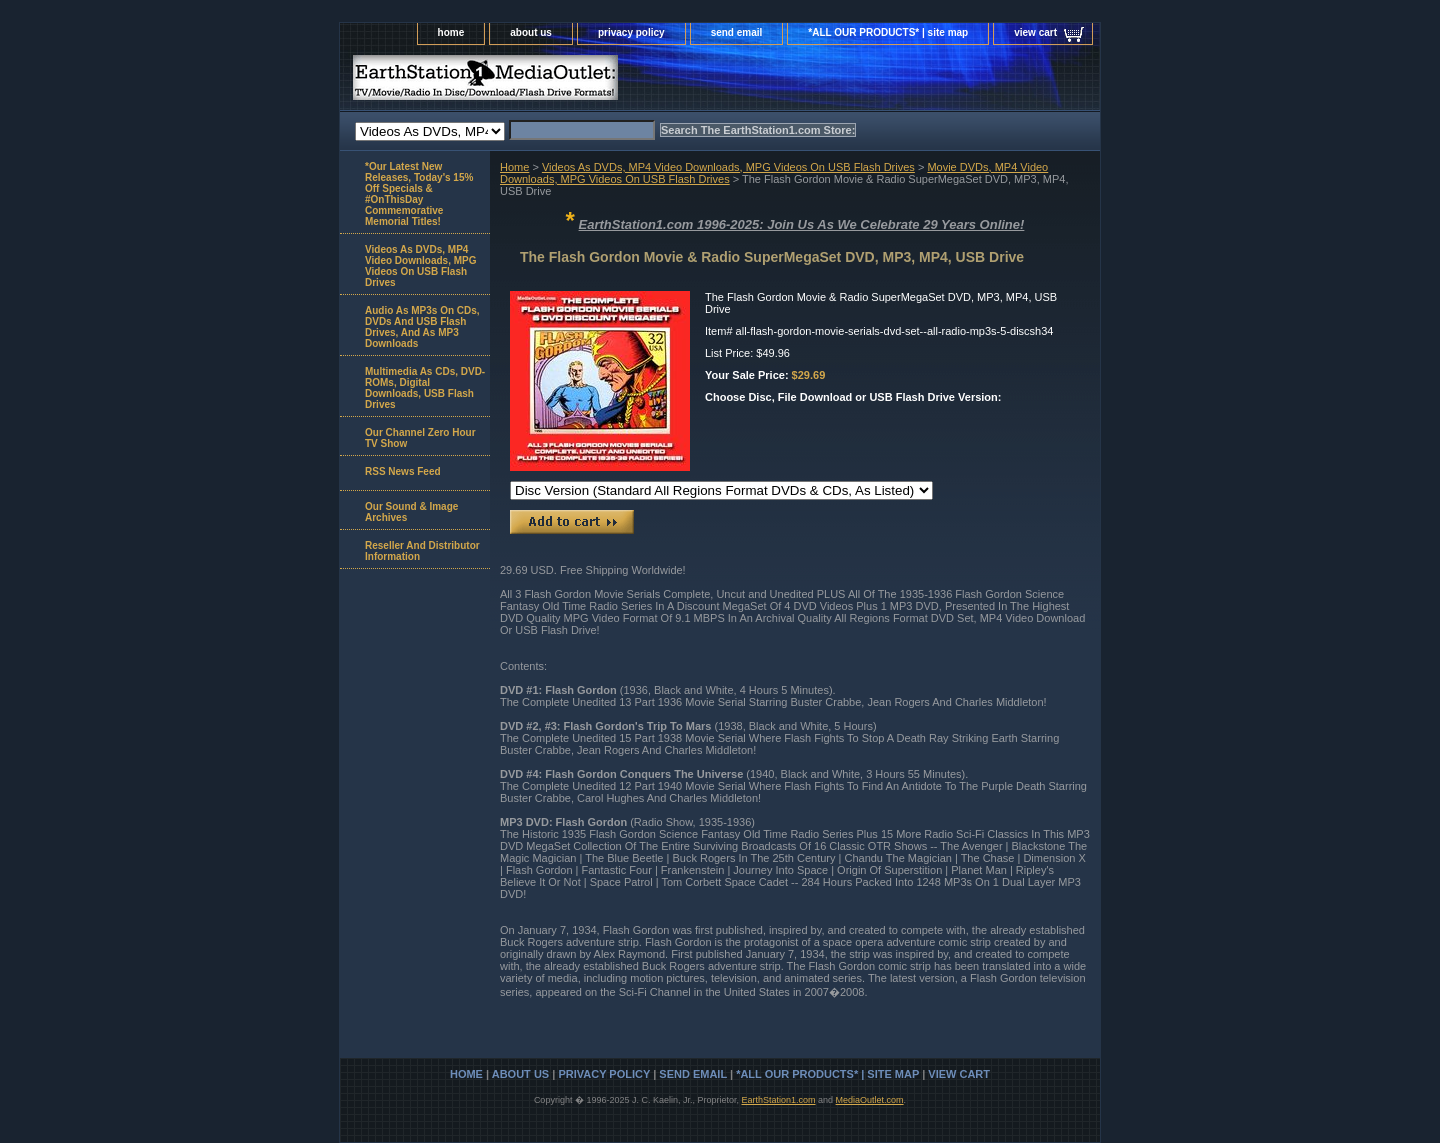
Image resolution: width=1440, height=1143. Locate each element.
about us (531, 32)
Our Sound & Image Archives (411, 512)
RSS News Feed (403, 471)
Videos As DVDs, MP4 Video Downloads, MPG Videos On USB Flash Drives (728, 167)
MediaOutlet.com (870, 1100)
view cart (1035, 32)
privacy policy (631, 32)
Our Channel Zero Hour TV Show (420, 438)
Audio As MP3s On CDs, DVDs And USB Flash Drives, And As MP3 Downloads (422, 327)
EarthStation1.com (778, 1100)
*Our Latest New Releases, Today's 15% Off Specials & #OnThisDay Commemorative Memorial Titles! (419, 194)
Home (514, 167)
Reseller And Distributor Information (422, 551)
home (451, 32)
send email (737, 32)
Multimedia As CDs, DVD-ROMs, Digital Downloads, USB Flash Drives (425, 388)
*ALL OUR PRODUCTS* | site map (888, 32)
